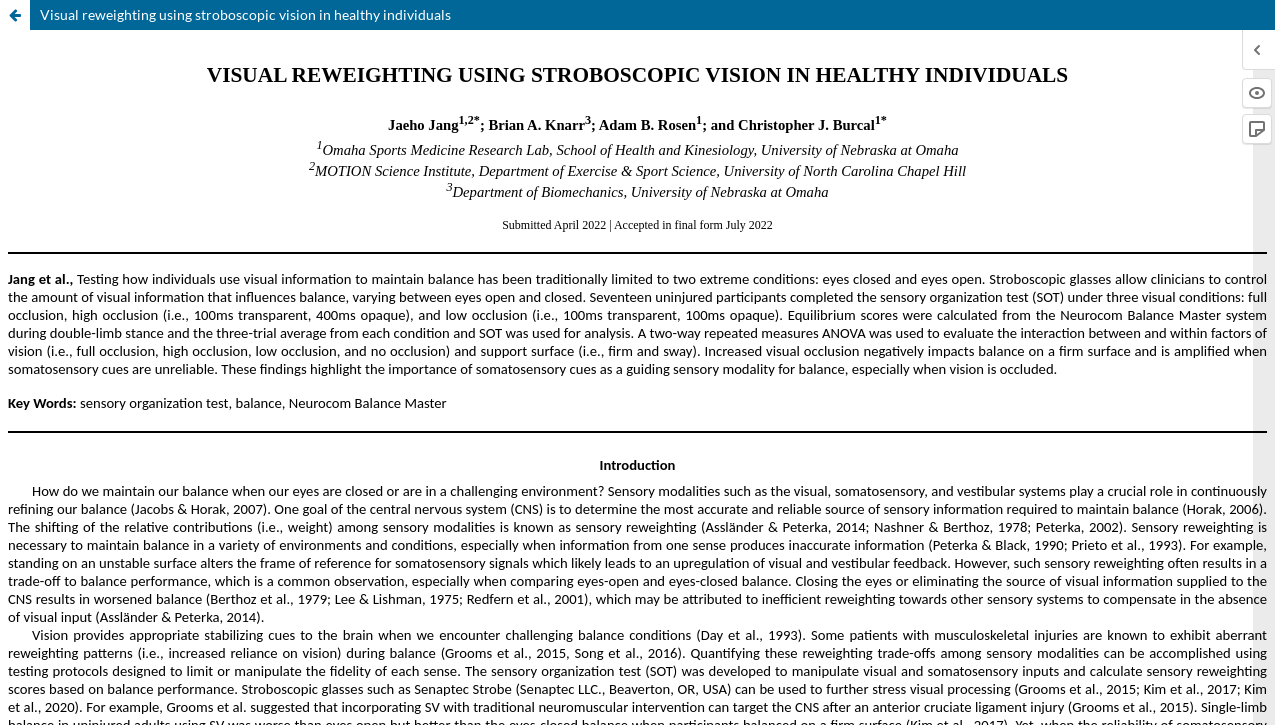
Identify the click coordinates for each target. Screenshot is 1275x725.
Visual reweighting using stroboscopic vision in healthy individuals (245, 14)
